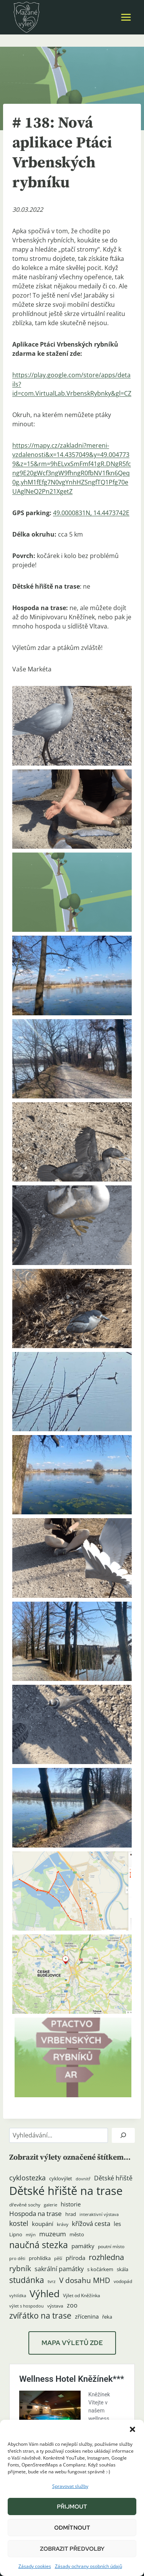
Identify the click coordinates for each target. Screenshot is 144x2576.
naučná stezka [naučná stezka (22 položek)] (38, 2245)
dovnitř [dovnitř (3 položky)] (83, 2179)
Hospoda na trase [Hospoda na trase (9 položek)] (35, 2213)
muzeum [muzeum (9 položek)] (52, 2233)
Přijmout (72, 2507)
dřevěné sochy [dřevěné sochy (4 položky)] (24, 2204)
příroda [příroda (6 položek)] (75, 2258)
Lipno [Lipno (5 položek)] (15, 2234)
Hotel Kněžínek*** (59, 2368)
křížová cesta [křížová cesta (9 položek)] (91, 2223)
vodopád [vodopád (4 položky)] (123, 2281)
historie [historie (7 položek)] (71, 2204)
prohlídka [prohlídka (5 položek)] (40, 2258)
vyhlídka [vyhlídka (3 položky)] (17, 2295)
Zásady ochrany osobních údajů (88, 2566)
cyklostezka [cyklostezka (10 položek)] (27, 2177)
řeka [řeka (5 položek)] (107, 2316)
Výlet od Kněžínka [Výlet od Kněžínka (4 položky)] (81, 2295)
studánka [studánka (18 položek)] (26, 2279)
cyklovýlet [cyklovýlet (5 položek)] (60, 2178)
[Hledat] (123, 2135)
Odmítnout (72, 2528)
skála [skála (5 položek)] (122, 2269)
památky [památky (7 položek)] (82, 2246)
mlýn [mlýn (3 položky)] (31, 2234)
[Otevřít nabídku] (126, 17)
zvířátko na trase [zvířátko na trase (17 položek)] (40, 2315)
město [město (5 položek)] (77, 2234)
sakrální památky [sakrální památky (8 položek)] (59, 2269)
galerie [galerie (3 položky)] (50, 2205)
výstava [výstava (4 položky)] (55, 2306)
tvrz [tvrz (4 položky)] (52, 2281)
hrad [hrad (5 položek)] (70, 2214)
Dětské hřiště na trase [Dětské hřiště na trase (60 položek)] (65, 2190)
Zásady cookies (34, 2566)
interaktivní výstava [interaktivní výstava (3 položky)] (99, 2214)
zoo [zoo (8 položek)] (72, 2305)
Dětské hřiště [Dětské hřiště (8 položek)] (113, 2178)
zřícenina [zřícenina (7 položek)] (87, 2317)
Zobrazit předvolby (72, 2549)
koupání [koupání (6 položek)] (42, 2223)
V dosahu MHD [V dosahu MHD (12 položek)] (84, 2280)
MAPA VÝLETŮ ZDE (72, 2343)
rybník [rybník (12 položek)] (20, 2268)
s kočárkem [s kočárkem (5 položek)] (100, 2269)
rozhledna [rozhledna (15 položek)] (106, 2257)
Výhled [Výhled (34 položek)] (45, 2293)
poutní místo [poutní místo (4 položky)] (111, 2246)
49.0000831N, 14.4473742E (91, 513)
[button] (132, 2429)
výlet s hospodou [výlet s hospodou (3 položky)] (26, 2306)
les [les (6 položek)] (117, 2223)
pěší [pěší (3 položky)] (58, 2258)
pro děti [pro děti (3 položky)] (17, 2258)
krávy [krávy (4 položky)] (62, 2224)
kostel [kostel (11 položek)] (18, 2223)
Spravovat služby (70, 2486)
